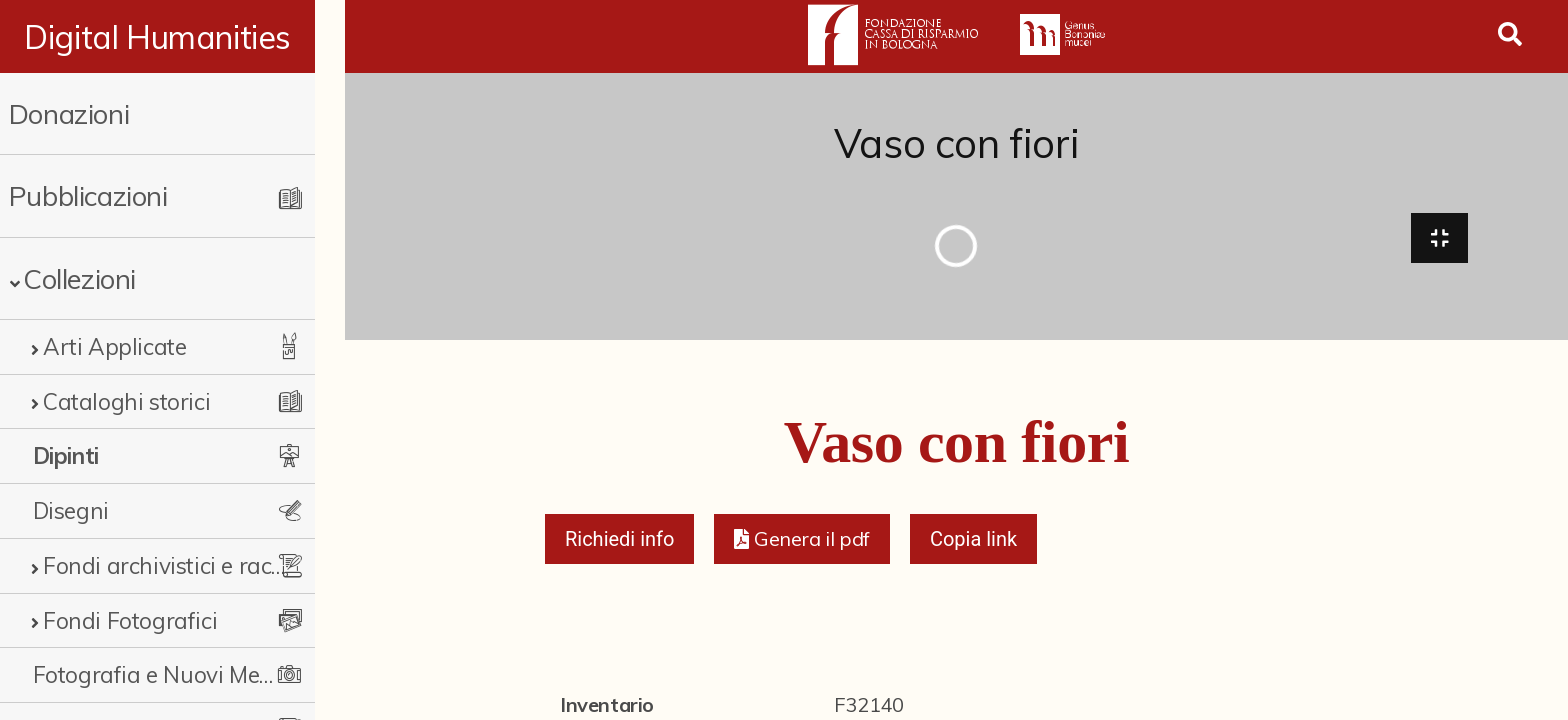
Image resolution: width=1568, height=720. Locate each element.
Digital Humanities (172, 37)
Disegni (71, 510)
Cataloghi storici (126, 401)
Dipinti (66, 455)
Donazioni (69, 113)
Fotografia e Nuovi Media (162, 674)
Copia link (973, 542)
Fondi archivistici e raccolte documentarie (177, 565)
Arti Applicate (114, 346)
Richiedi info (620, 542)
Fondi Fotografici (130, 620)
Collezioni (79, 278)
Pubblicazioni (88, 195)
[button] (801, 542)
